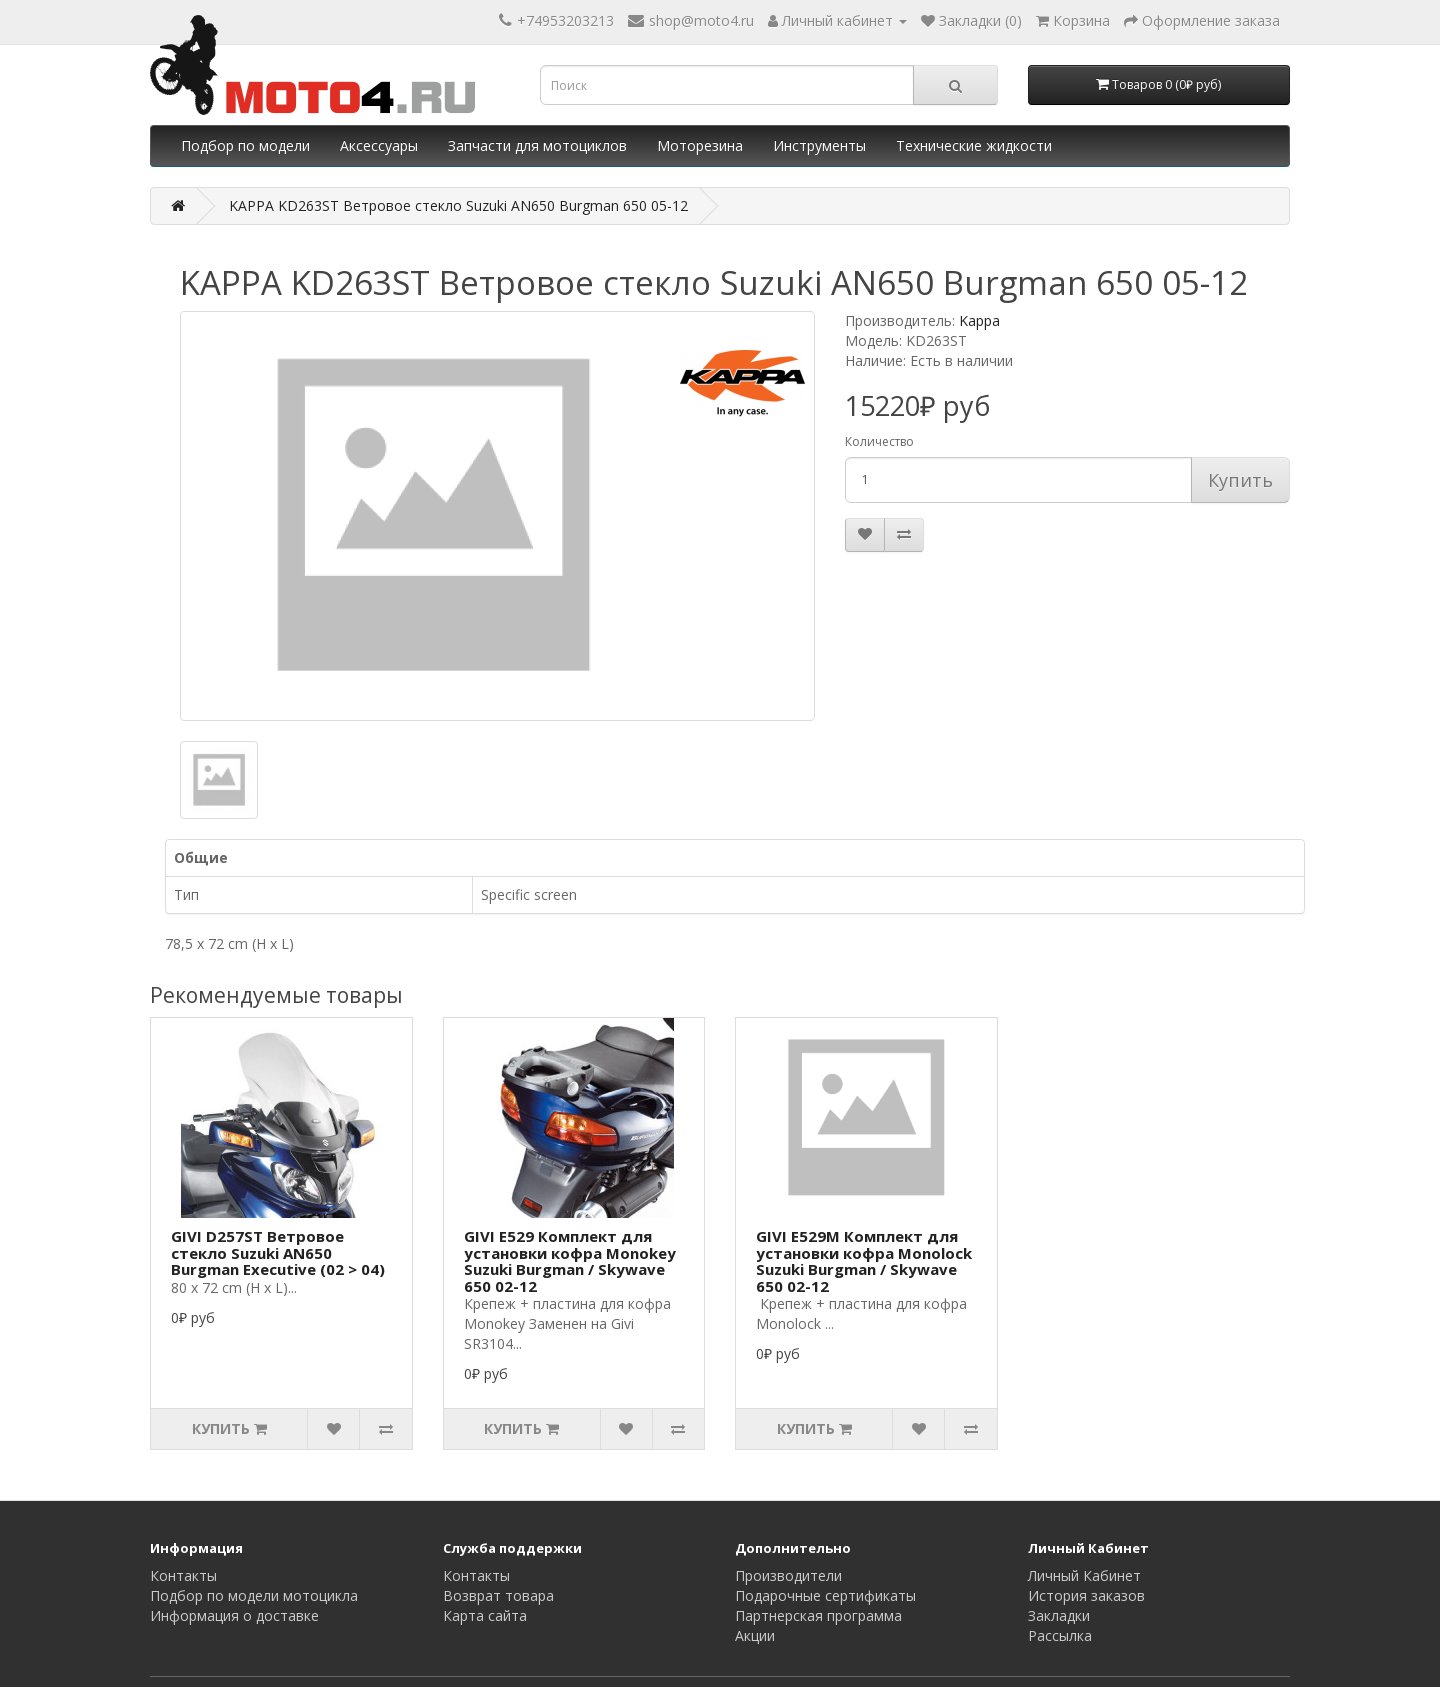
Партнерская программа (818, 1615)
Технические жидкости (974, 145)
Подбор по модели (245, 145)
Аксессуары (379, 145)
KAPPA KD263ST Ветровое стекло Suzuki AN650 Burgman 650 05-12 (458, 205)
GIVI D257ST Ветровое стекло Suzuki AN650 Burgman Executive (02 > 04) (278, 1252)
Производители (788, 1575)
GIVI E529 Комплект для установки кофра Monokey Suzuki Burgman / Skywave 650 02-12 (570, 1261)
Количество (879, 441)
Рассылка (1060, 1635)
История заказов (1086, 1595)
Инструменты (819, 145)
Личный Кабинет (1084, 1575)
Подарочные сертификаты (825, 1595)
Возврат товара (498, 1595)
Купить (1240, 480)
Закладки (1059, 1615)
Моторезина (700, 145)
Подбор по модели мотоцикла (254, 1595)
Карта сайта (485, 1615)
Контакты (183, 1575)
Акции (755, 1635)
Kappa (979, 320)
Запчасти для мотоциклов (537, 145)
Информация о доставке (234, 1615)
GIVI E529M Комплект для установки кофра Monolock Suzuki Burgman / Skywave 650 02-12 (864, 1261)
